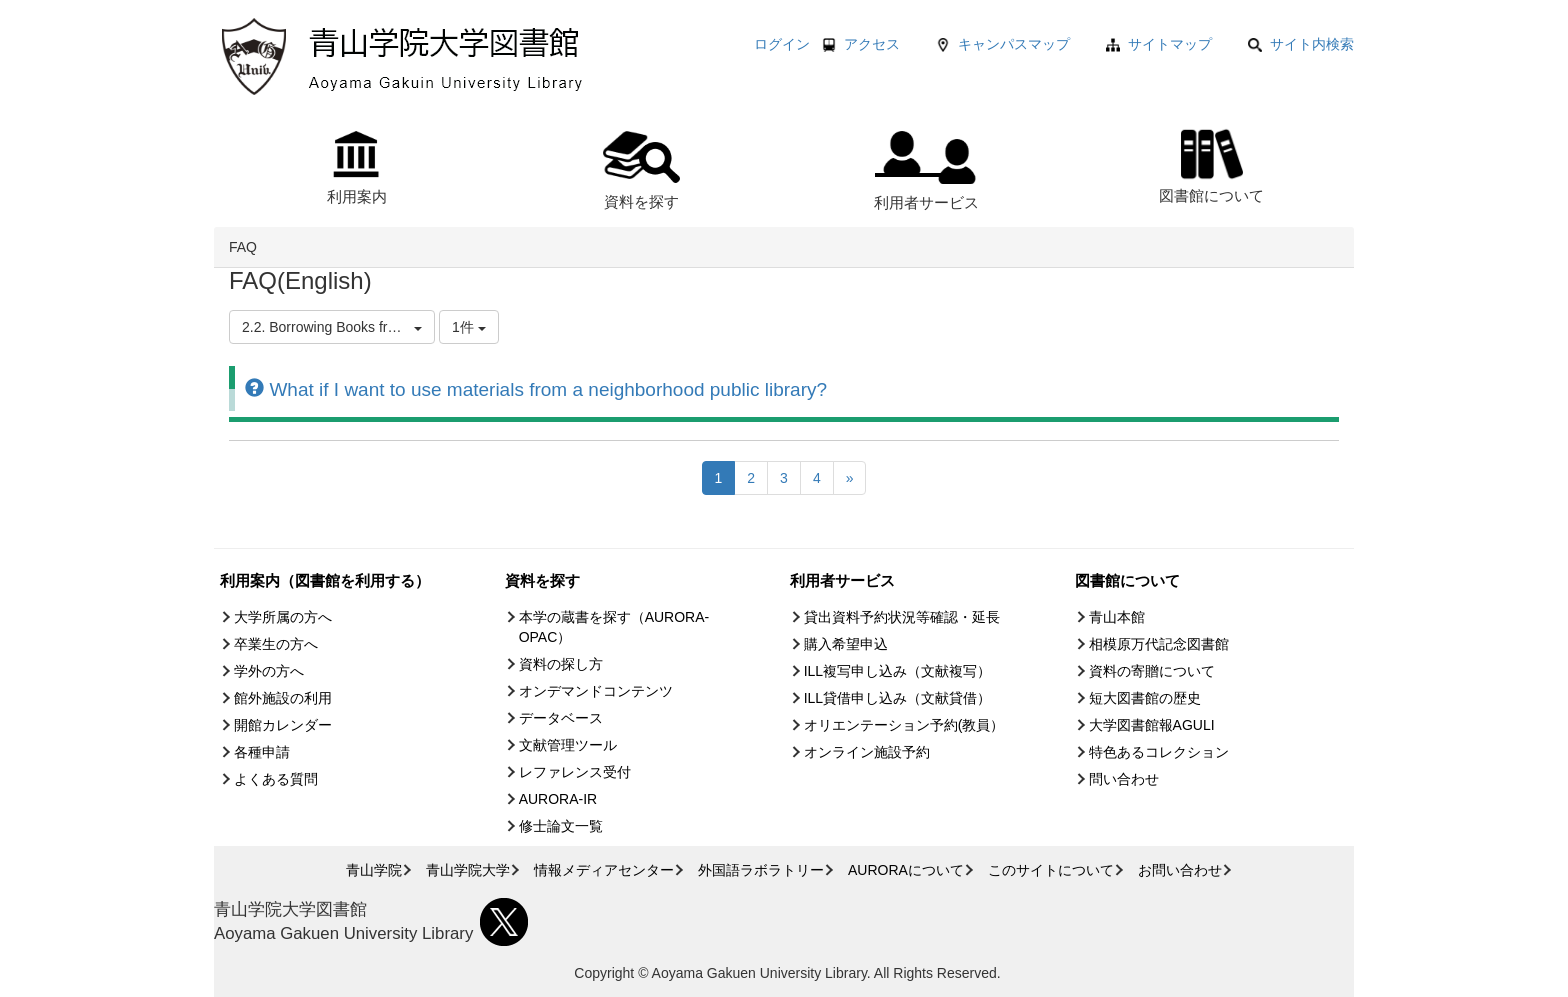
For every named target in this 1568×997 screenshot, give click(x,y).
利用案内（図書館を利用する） (325, 580)
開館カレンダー (283, 725)
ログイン (782, 44)
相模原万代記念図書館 (1159, 644)
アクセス (872, 44)
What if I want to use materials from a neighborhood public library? (536, 389)
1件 (469, 327)
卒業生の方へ (276, 644)
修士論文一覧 (561, 826)
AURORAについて (906, 870)
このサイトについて (1051, 870)
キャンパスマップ (1014, 44)
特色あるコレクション (1159, 752)
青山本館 (1117, 617)
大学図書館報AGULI (1152, 725)
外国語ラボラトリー (761, 870)
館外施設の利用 (283, 698)
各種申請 (262, 752)
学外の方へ (269, 671)
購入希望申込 (846, 644)
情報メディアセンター (604, 870)
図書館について (1211, 163)
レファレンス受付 (575, 772)
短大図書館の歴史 (1145, 698)
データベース (561, 718)
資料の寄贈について (1152, 671)
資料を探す (641, 170)
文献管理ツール (568, 745)
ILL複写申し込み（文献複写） (897, 671)
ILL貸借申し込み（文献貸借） (897, 698)
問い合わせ (1124, 779)
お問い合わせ (1180, 870)
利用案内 (357, 168)
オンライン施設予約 (867, 752)
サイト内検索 (1301, 44)
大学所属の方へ (283, 617)
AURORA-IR (558, 799)
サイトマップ (1170, 44)
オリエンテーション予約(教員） (904, 725)
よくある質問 (276, 779)
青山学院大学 (468, 870)
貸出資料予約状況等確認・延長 (902, 617)
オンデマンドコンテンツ (596, 691)
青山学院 (374, 870)
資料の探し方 (561, 664)
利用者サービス (926, 171)
